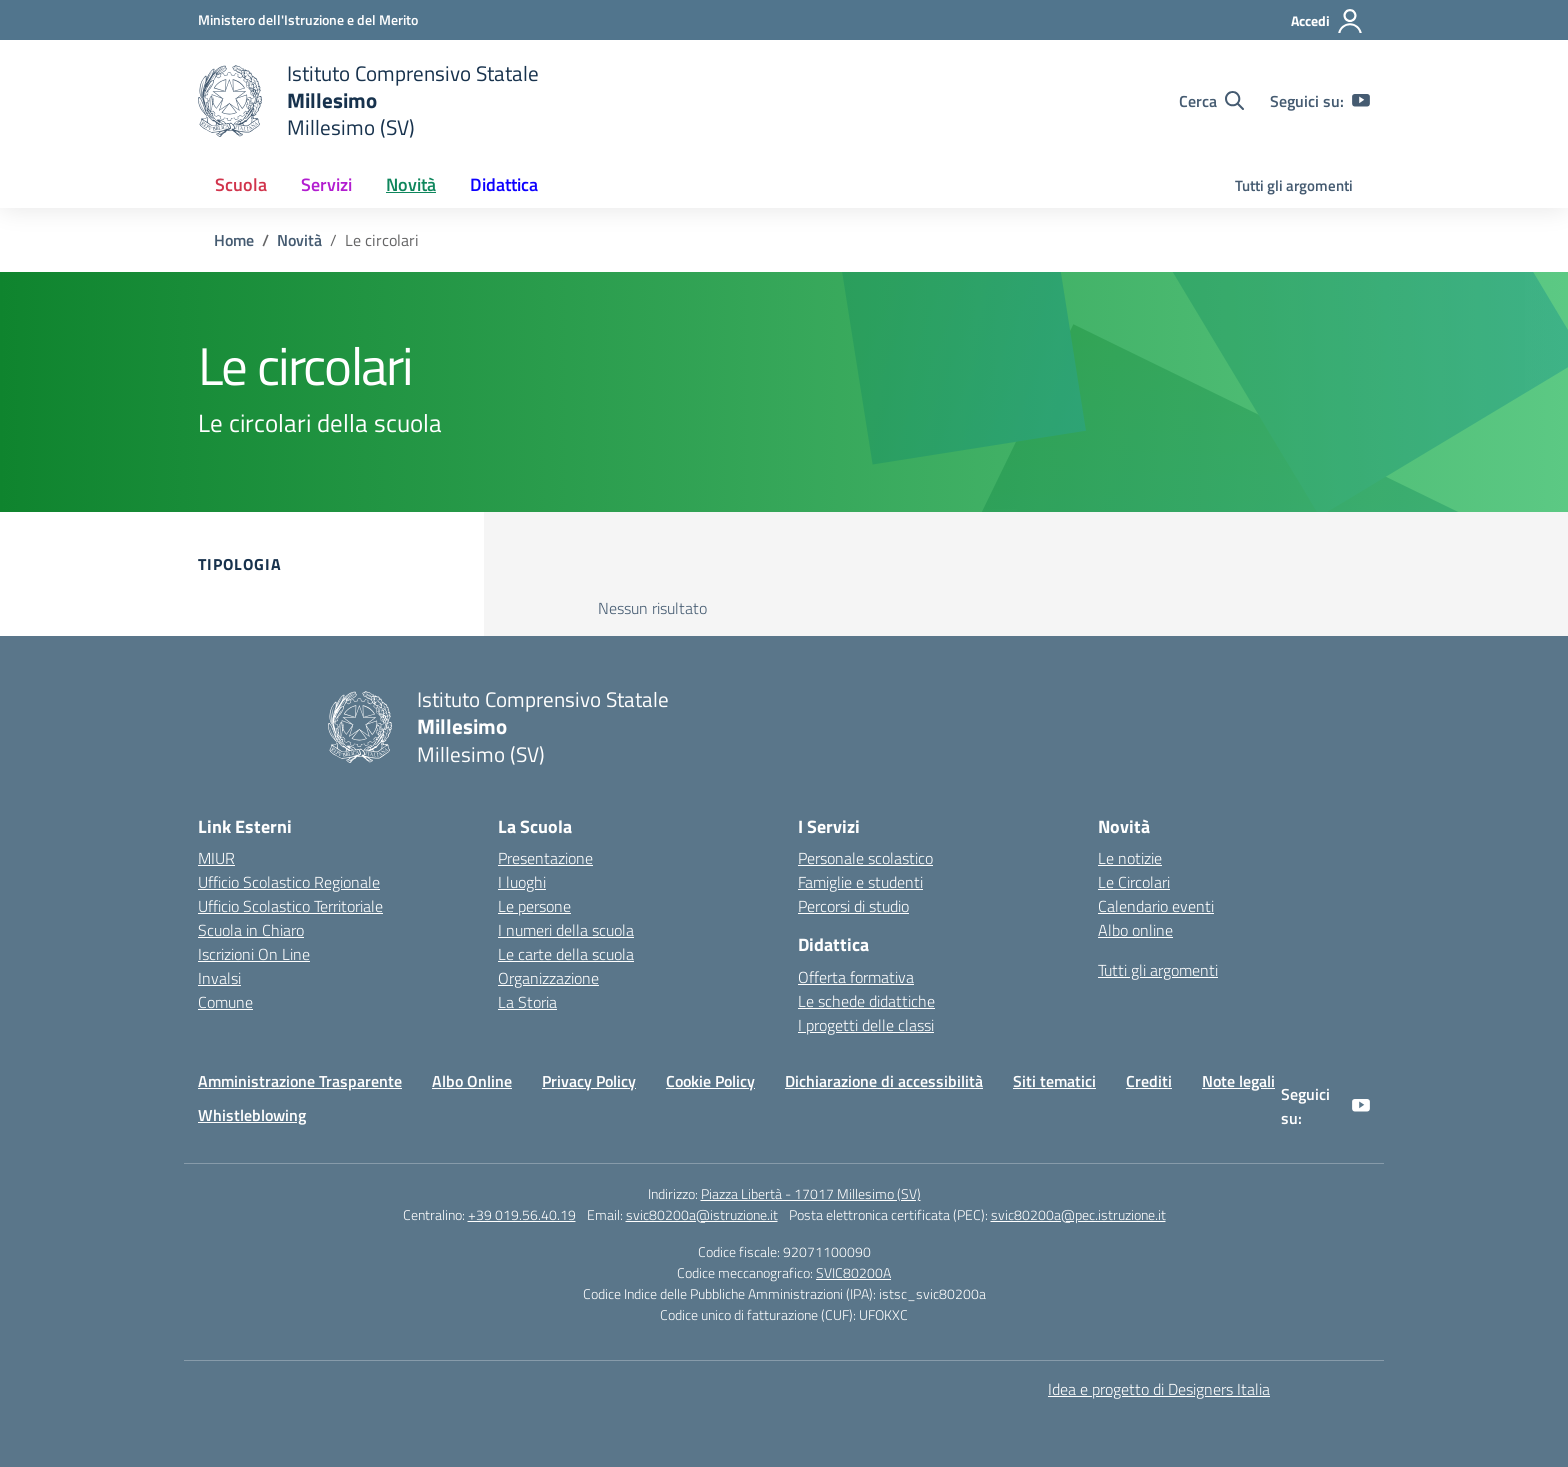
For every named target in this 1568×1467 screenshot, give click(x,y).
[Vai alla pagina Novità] (299, 240)
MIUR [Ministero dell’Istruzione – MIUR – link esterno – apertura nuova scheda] (216, 858)
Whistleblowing (252, 1115)
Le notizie (1130, 858)
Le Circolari (1134, 882)
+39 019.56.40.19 (522, 1214)
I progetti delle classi (866, 1025)
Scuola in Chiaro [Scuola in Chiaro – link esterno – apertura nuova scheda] (251, 930)
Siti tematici (1054, 1081)
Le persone (534, 906)
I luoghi (522, 882)
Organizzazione (548, 978)
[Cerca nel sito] (1211, 101)
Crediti (1149, 1081)
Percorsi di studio (853, 906)
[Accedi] (1327, 21)
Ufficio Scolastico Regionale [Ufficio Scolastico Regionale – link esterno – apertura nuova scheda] (289, 882)
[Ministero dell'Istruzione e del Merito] (308, 19)
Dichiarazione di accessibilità (884, 1081)
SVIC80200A (853, 1272)
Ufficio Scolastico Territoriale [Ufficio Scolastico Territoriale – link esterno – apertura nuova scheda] (290, 906)
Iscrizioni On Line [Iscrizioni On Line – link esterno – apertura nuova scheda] (254, 954)
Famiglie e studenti (860, 882)
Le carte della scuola (566, 954)
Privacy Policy (589, 1081)
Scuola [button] (241, 184)
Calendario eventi (1156, 906)
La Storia (527, 1002)
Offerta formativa (856, 977)
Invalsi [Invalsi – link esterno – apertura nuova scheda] (219, 978)
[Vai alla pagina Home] (234, 240)
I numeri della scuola (566, 930)
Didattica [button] (504, 184)
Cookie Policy (710, 1081)
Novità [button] (411, 184)
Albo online (1135, 930)
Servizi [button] (326, 184)
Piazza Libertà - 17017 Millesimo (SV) (811, 1193)
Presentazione (545, 858)
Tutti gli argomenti (1294, 185)
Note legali (1238, 1081)
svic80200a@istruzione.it (702, 1214)
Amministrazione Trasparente (300, 1081)
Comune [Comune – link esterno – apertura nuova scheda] (225, 1002)
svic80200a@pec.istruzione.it (1078, 1214)
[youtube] (1361, 101)
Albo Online (472, 1081)
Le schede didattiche (866, 1001)
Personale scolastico (865, 858)
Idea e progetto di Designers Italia (1159, 1389)
